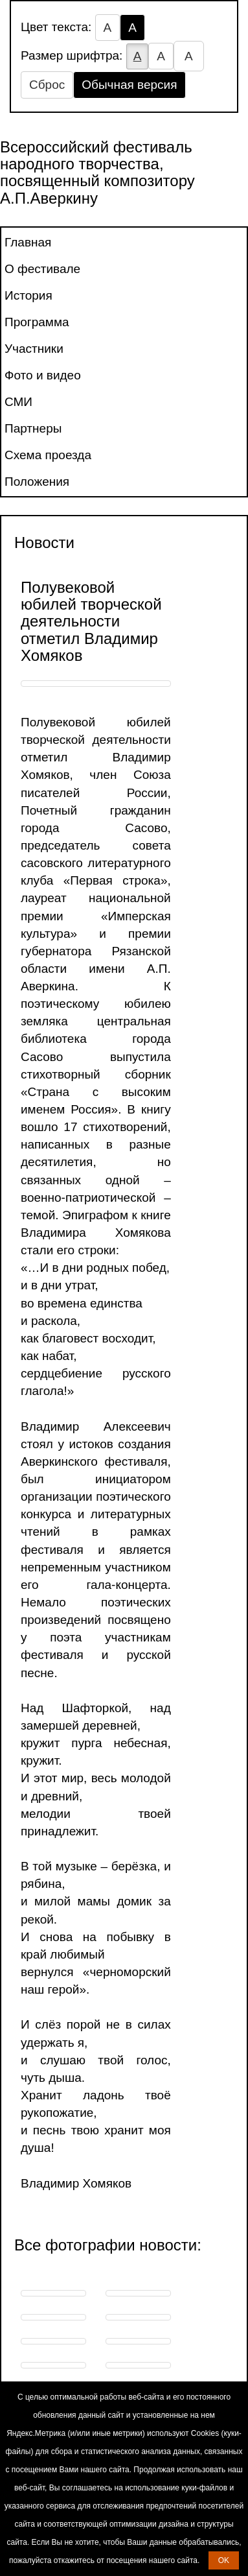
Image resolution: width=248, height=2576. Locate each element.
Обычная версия (129, 84)
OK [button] (223, 2560)
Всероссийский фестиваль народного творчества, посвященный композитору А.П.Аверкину (97, 172)
